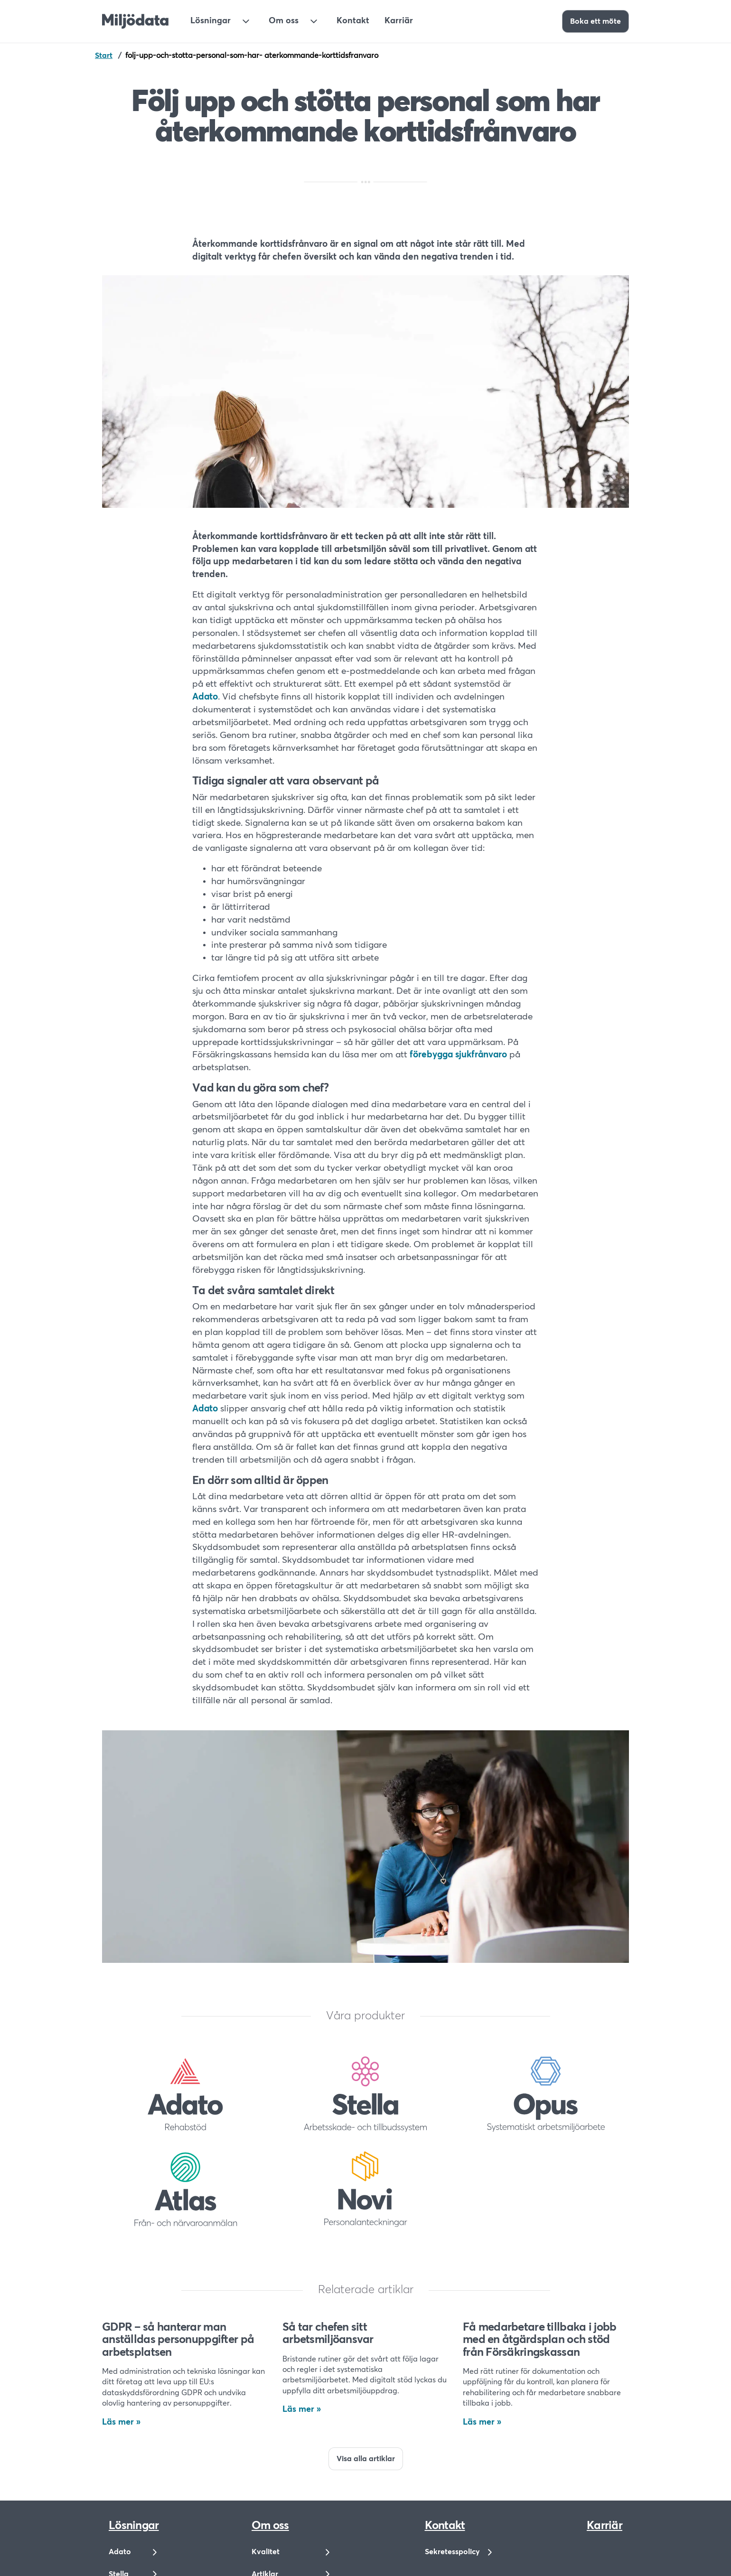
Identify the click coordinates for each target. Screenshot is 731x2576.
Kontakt (353, 21)
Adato (205, 696)
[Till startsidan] (135, 21)
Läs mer (118, 2422)
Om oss (284, 21)
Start (103, 55)
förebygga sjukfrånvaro (458, 1054)
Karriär (398, 21)
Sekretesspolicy (452, 2552)
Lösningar (210, 21)
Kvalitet (266, 2552)
